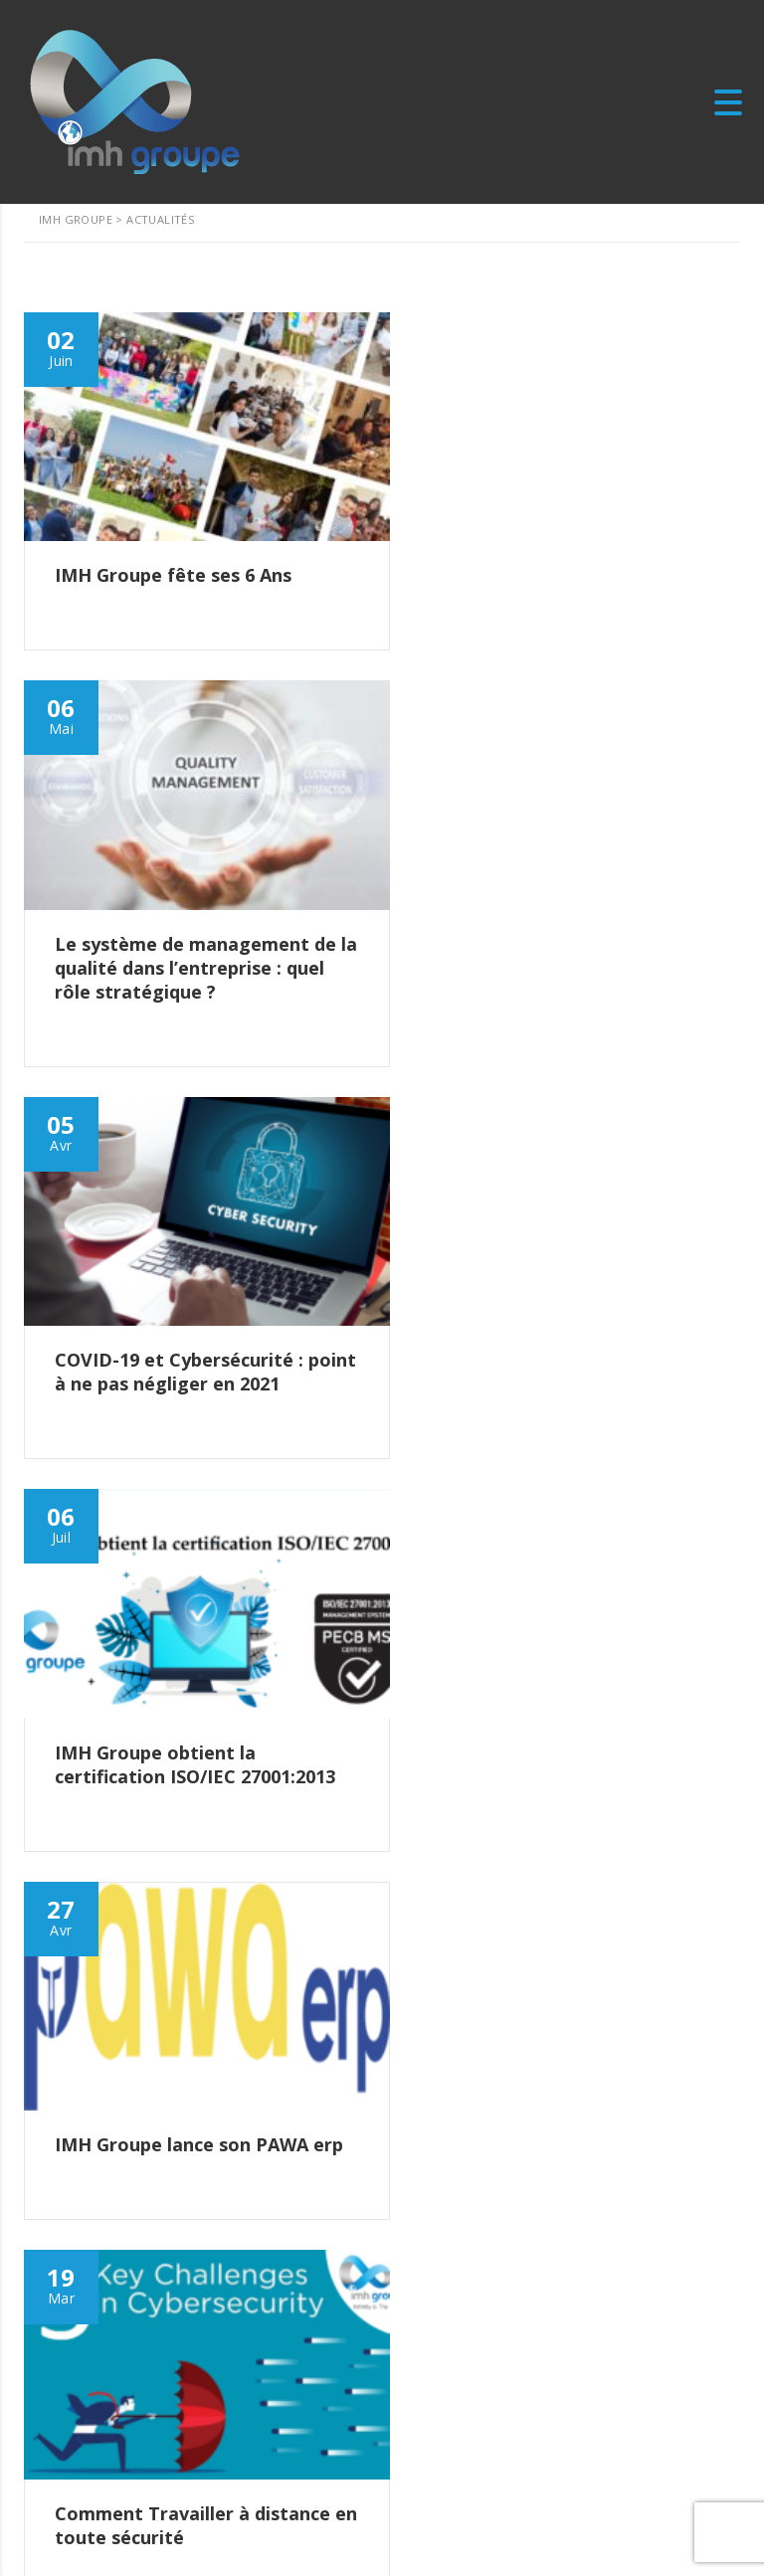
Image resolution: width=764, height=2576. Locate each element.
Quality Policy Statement (108, 2527)
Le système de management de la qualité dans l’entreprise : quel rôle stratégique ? (203, 2228)
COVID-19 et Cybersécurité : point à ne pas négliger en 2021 (193, 2312)
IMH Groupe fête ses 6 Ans (148, 2153)
